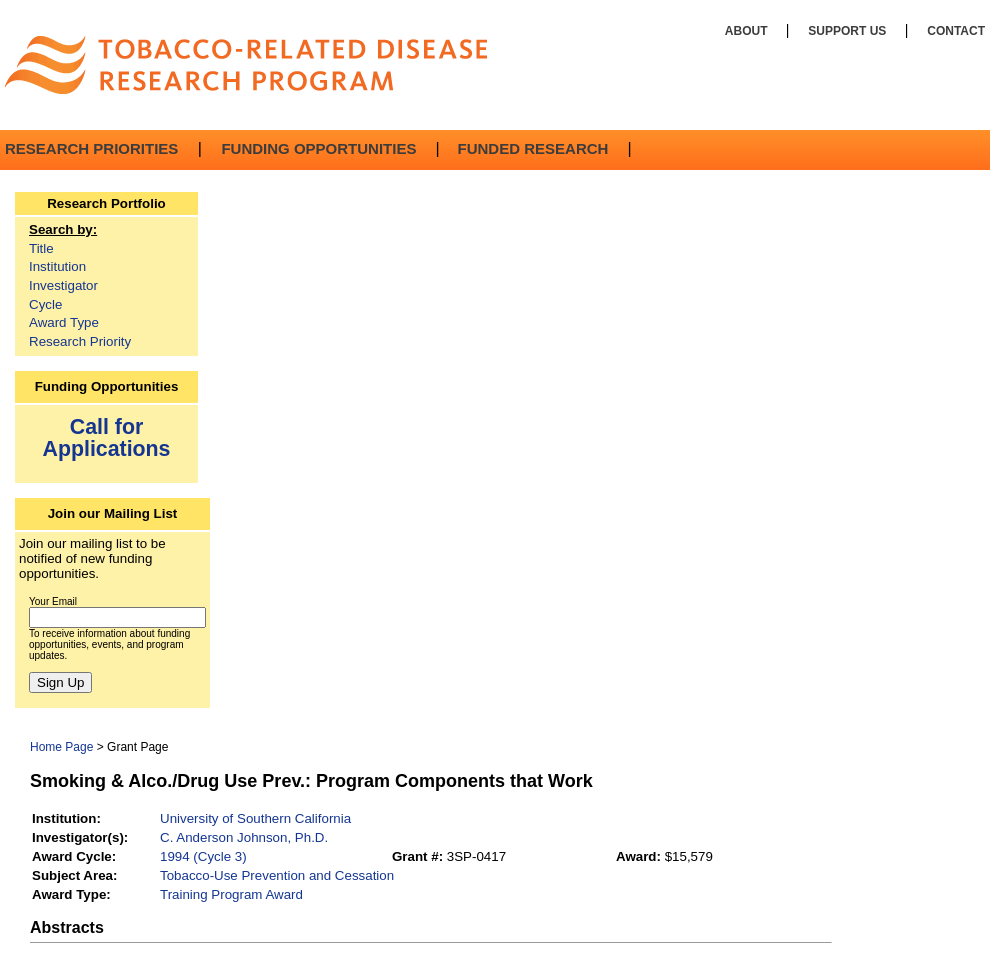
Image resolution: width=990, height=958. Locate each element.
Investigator (63, 285)
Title (41, 248)
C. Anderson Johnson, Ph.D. (244, 837)
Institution (57, 266)
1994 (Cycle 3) (203, 856)
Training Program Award (231, 894)
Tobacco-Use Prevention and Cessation (277, 875)
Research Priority (80, 341)
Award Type (64, 322)
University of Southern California (255, 818)
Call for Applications (107, 437)
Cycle (45, 304)
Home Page (61, 747)
